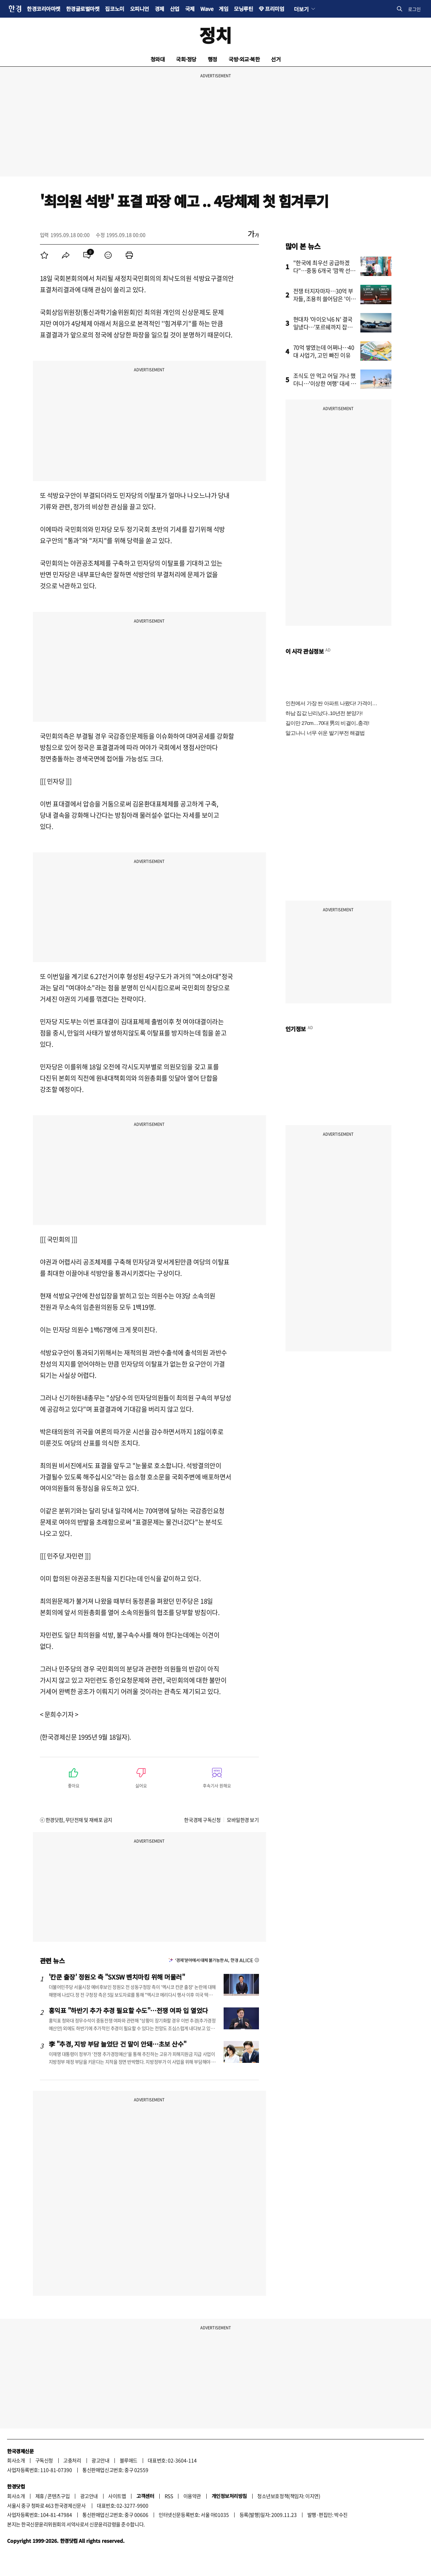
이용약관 (192, 2495)
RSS (169, 2495)
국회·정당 (186, 59)
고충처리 (72, 2460)
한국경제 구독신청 (202, 1819)
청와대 (157, 59)
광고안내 (100, 2460)
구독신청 (44, 2460)
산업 (174, 8)
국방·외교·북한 (244, 59)
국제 (190, 8)
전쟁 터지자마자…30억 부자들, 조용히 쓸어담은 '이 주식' (323, 299)
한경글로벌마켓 (83, 8)
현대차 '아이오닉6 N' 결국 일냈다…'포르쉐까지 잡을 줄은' (323, 327)
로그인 (414, 9)
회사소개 (16, 2460)
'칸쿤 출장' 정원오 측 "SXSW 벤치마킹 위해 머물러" (117, 1976)
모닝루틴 (243, 8)
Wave (206, 8)
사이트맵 (117, 2495)
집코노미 (114, 8)
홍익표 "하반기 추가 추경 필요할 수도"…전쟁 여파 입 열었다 (128, 2010)
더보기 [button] (301, 9)
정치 (215, 34)
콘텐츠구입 (58, 2495)
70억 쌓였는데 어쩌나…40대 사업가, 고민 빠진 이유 (323, 351)
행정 (212, 59)
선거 (276, 59)
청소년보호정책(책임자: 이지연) (288, 2495)
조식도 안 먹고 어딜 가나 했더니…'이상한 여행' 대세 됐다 (324, 383)
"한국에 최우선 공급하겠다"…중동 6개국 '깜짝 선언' (321, 270)
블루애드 (128, 2460)
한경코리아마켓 (43, 8)
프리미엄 (274, 8)
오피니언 (139, 8)
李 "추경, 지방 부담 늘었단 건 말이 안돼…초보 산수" (118, 2043)
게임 (223, 8)
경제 (159, 8)
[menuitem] (44, 255)
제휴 (39, 2495)
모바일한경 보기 (243, 1819)
